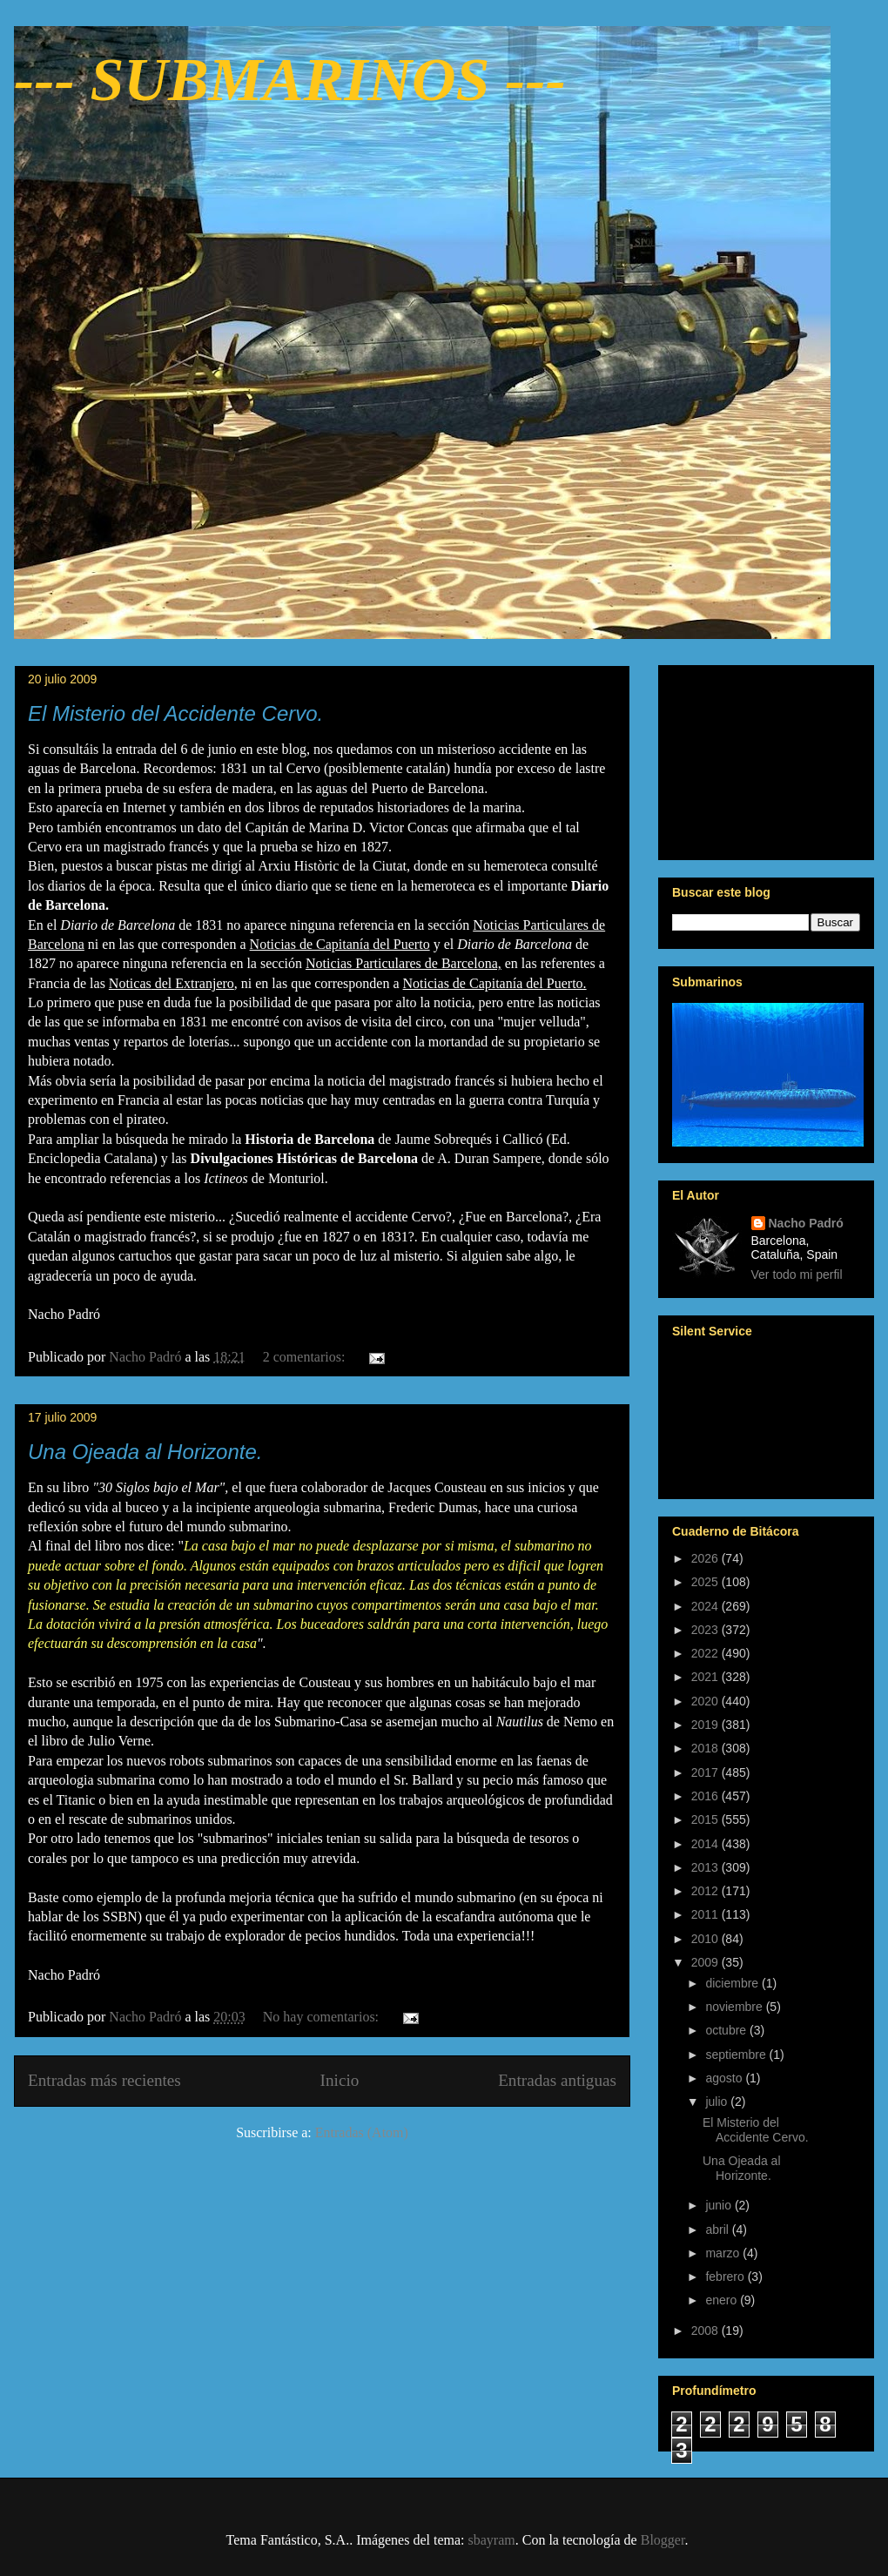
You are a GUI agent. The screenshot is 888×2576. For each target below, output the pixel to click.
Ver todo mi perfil (797, 1274)
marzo (724, 2253)
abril (718, 2229)
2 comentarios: (306, 1356)
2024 (706, 1606)
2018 (706, 1748)
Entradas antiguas (557, 2080)
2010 (706, 1939)
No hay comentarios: (322, 2016)
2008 (706, 2330)
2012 (706, 1891)
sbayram (491, 2539)
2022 (706, 1653)
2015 (706, 1819)
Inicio (340, 2080)
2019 (706, 1725)
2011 (706, 1914)
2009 (706, 1962)
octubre (727, 2030)
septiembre (737, 2054)
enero (722, 2300)
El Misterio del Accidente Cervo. (175, 713)
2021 (706, 1677)
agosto (725, 2078)
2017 (706, 1772)
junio (719, 2205)
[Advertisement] (766, 759)
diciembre (733, 1983)
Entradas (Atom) (361, 2132)
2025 (706, 1582)
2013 (706, 1867)
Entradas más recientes (104, 2080)
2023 (706, 1630)
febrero (726, 2276)
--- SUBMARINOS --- (290, 79)
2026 (706, 1558)
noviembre (735, 2007)
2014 (706, 1844)
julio (717, 2102)
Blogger (663, 2539)
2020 (706, 1701)
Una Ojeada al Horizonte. (145, 1451)
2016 (706, 1796)
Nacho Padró (806, 1223)
